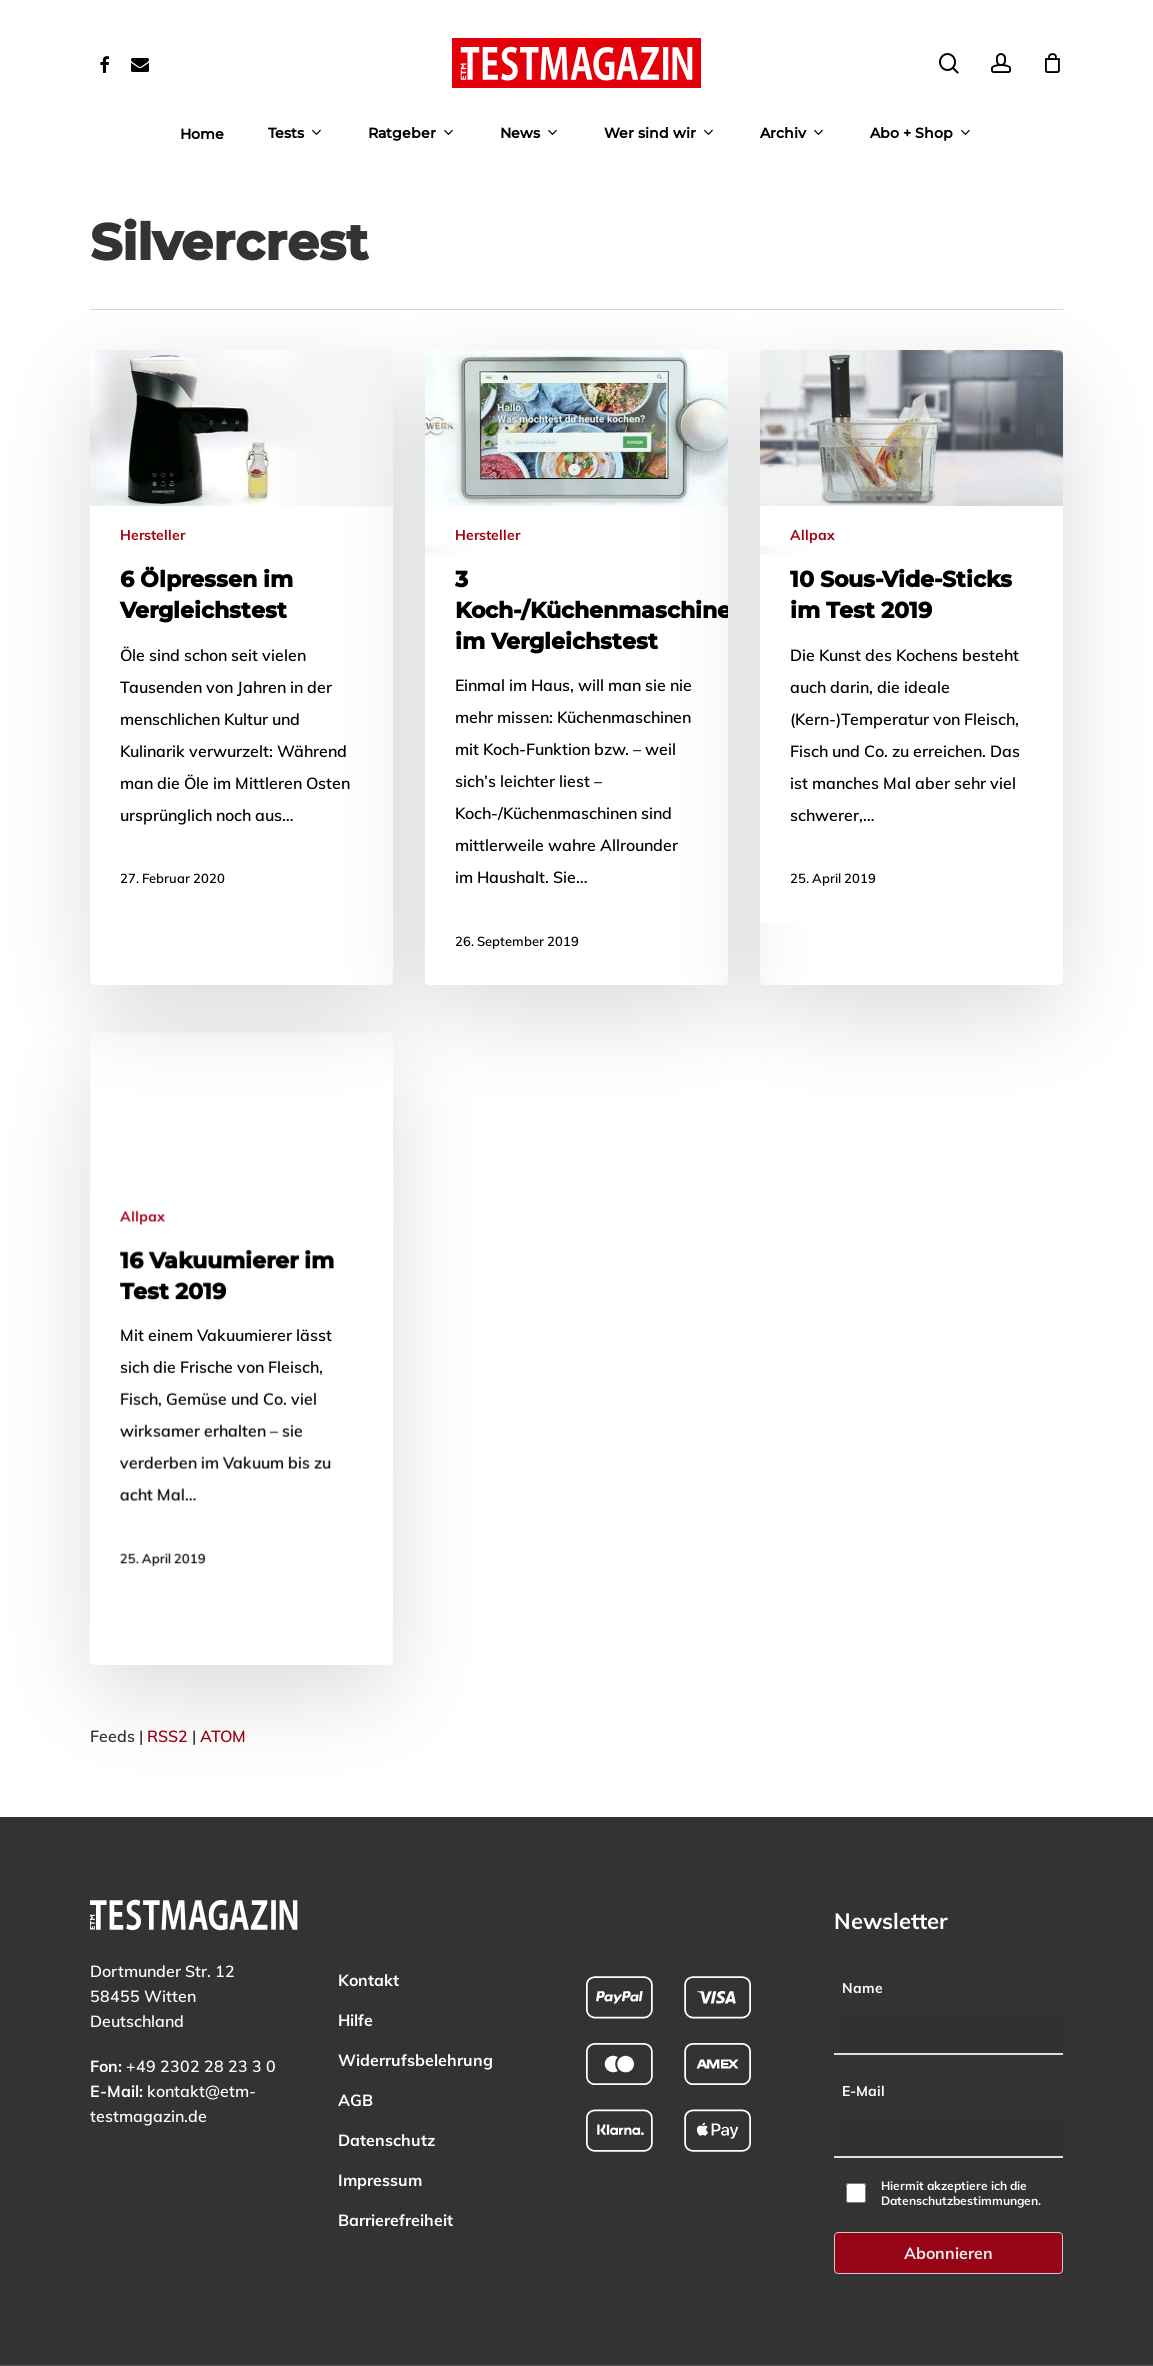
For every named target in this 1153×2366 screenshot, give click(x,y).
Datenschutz (386, 2115)
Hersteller (152, 535)
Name (862, 1963)
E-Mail (863, 2066)
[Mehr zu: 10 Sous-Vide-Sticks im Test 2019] (911, 638)
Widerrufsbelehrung (415, 2035)
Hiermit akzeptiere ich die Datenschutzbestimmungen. (961, 2169)
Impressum (380, 2155)
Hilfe (355, 1995)
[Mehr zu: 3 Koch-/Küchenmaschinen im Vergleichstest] (576, 667)
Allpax (812, 537)
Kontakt (368, 1955)
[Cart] (1052, 63)
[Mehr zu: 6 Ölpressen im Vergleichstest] (241, 636)
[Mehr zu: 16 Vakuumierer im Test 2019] (237, 1601)
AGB (355, 2075)
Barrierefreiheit (395, 2195)
